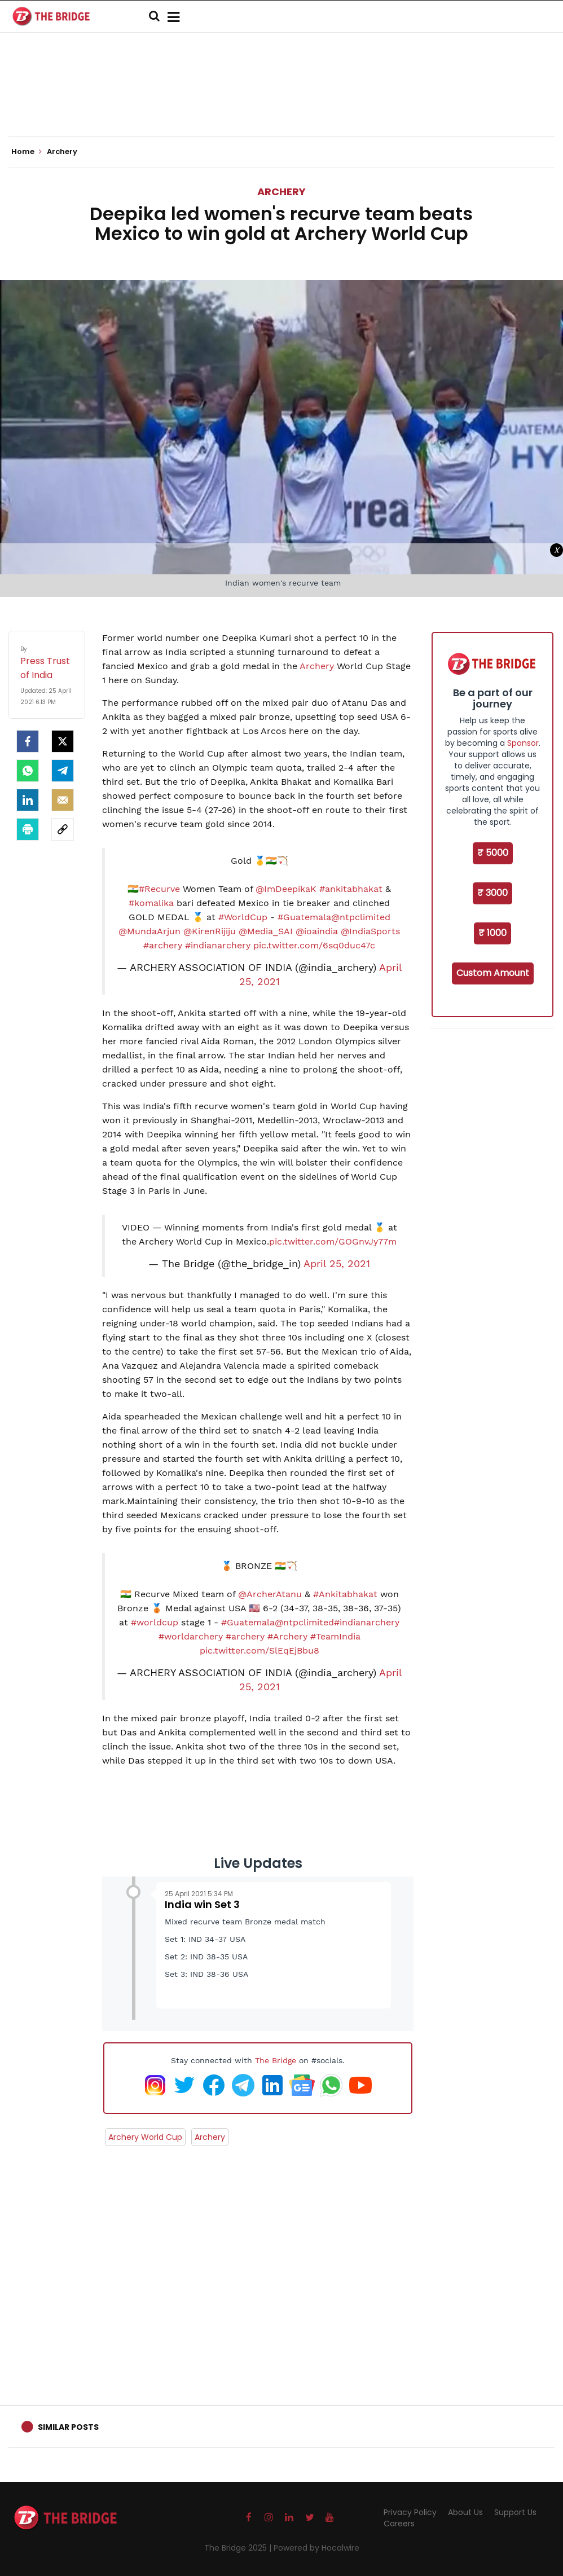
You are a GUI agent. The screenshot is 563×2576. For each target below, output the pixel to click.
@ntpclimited (360, 917)
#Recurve (159, 888)
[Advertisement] (281, 101)
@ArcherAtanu (270, 1594)
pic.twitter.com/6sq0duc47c (314, 945)
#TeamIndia (335, 1636)
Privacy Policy (410, 2512)
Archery (281, 191)
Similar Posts (68, 2427)
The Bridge (275, 2060)
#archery (162, 945)
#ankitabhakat (350, 888)
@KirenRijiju (209, 931)
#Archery (287, 1636)
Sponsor (523, 743)
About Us (465, 2512)
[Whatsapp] (27, 770)
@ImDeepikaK (286, 888)
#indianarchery (217, 945)
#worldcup (154, 1622)
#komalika (151, 903)
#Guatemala (304, 917)
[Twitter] (62, 741)
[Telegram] (62, 770)
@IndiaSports (370, 931)
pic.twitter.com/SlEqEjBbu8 (259, 1650)
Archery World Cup (145, 2137)
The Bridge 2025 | (239, 2547)
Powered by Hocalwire (316, 2547)
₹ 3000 (492, 892)
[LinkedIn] (27, 800)
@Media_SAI (266, 931)
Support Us (515, 2512)
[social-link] (62, 829)
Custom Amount (492, 972)
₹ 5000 (492, 852)
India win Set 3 (202, 1904)
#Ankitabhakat (345, 1594)
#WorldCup (242, 917)
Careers (399, 2523)
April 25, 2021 (337, 1263)
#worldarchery (191, 1636)
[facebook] (27, 741)
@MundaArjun (149, 931)
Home (26, 152)
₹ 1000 (492, 932)
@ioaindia (317, 931)
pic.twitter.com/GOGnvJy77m (333, 1241)
